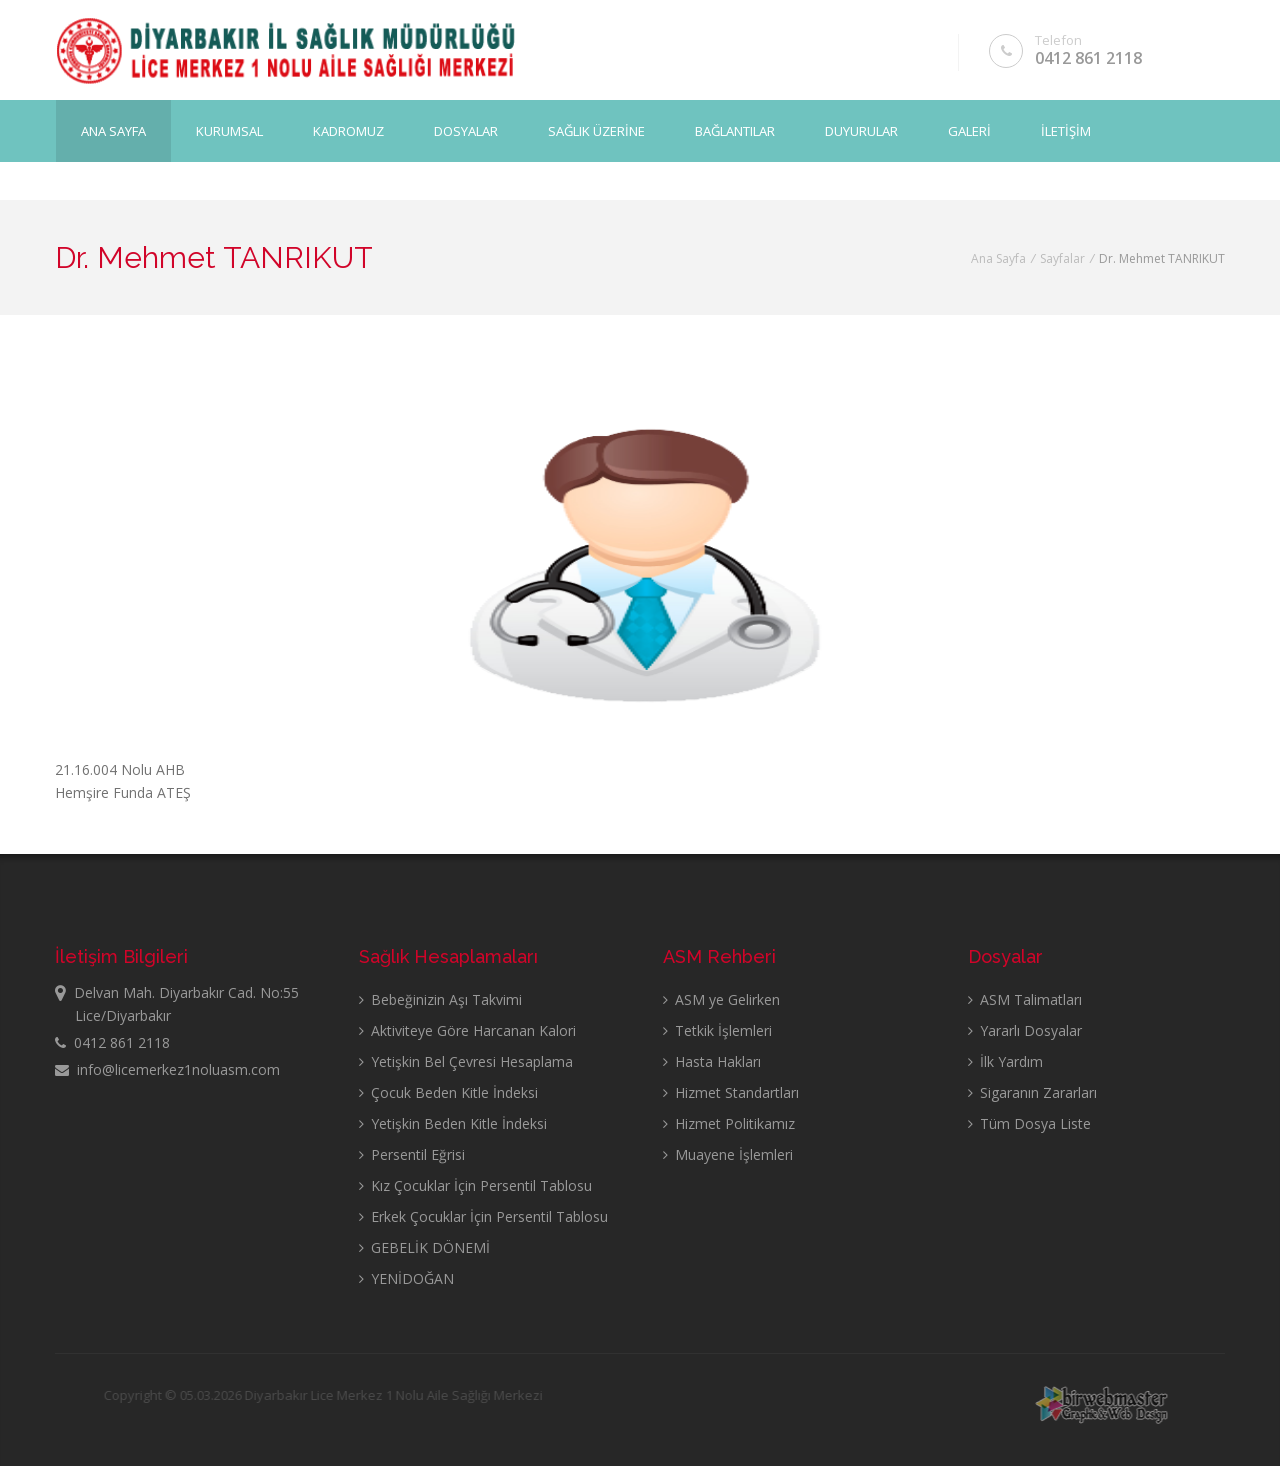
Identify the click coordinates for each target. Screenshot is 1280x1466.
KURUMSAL (229, 131)
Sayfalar (1062, 258)
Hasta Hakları (712, 1061)
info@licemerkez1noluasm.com (167, 1069)
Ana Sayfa (113, 131)
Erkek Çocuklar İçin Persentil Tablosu (483, 1216)
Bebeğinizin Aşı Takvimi (440, 999)
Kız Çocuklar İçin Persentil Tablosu (475, 1185)
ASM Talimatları (1025, 999)
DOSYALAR (466, 131)
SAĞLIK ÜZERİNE (596, 131)
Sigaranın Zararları (1032, 1092)
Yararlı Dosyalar (1025, 1030)
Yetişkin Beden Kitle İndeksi (453, 1123)
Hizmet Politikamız (729, 1123)
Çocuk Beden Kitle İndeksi (448, 1092)
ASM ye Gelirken (721, 999)
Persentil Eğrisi (412, 1154)
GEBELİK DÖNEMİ (424, 1247)
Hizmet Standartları (731, 1092)
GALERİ (969, 131)
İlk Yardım (1005, 1061)
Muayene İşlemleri (728, 1154)
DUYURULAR (861, 131)
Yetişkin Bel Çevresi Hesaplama (466, 1061)
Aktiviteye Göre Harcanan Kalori (467, 1030)
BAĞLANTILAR (735, 131)
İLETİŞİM (1066, 131)
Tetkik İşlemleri (717, 1030)
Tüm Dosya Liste (1029, 1123)
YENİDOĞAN (406, 1278)
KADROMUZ (348, 131)
